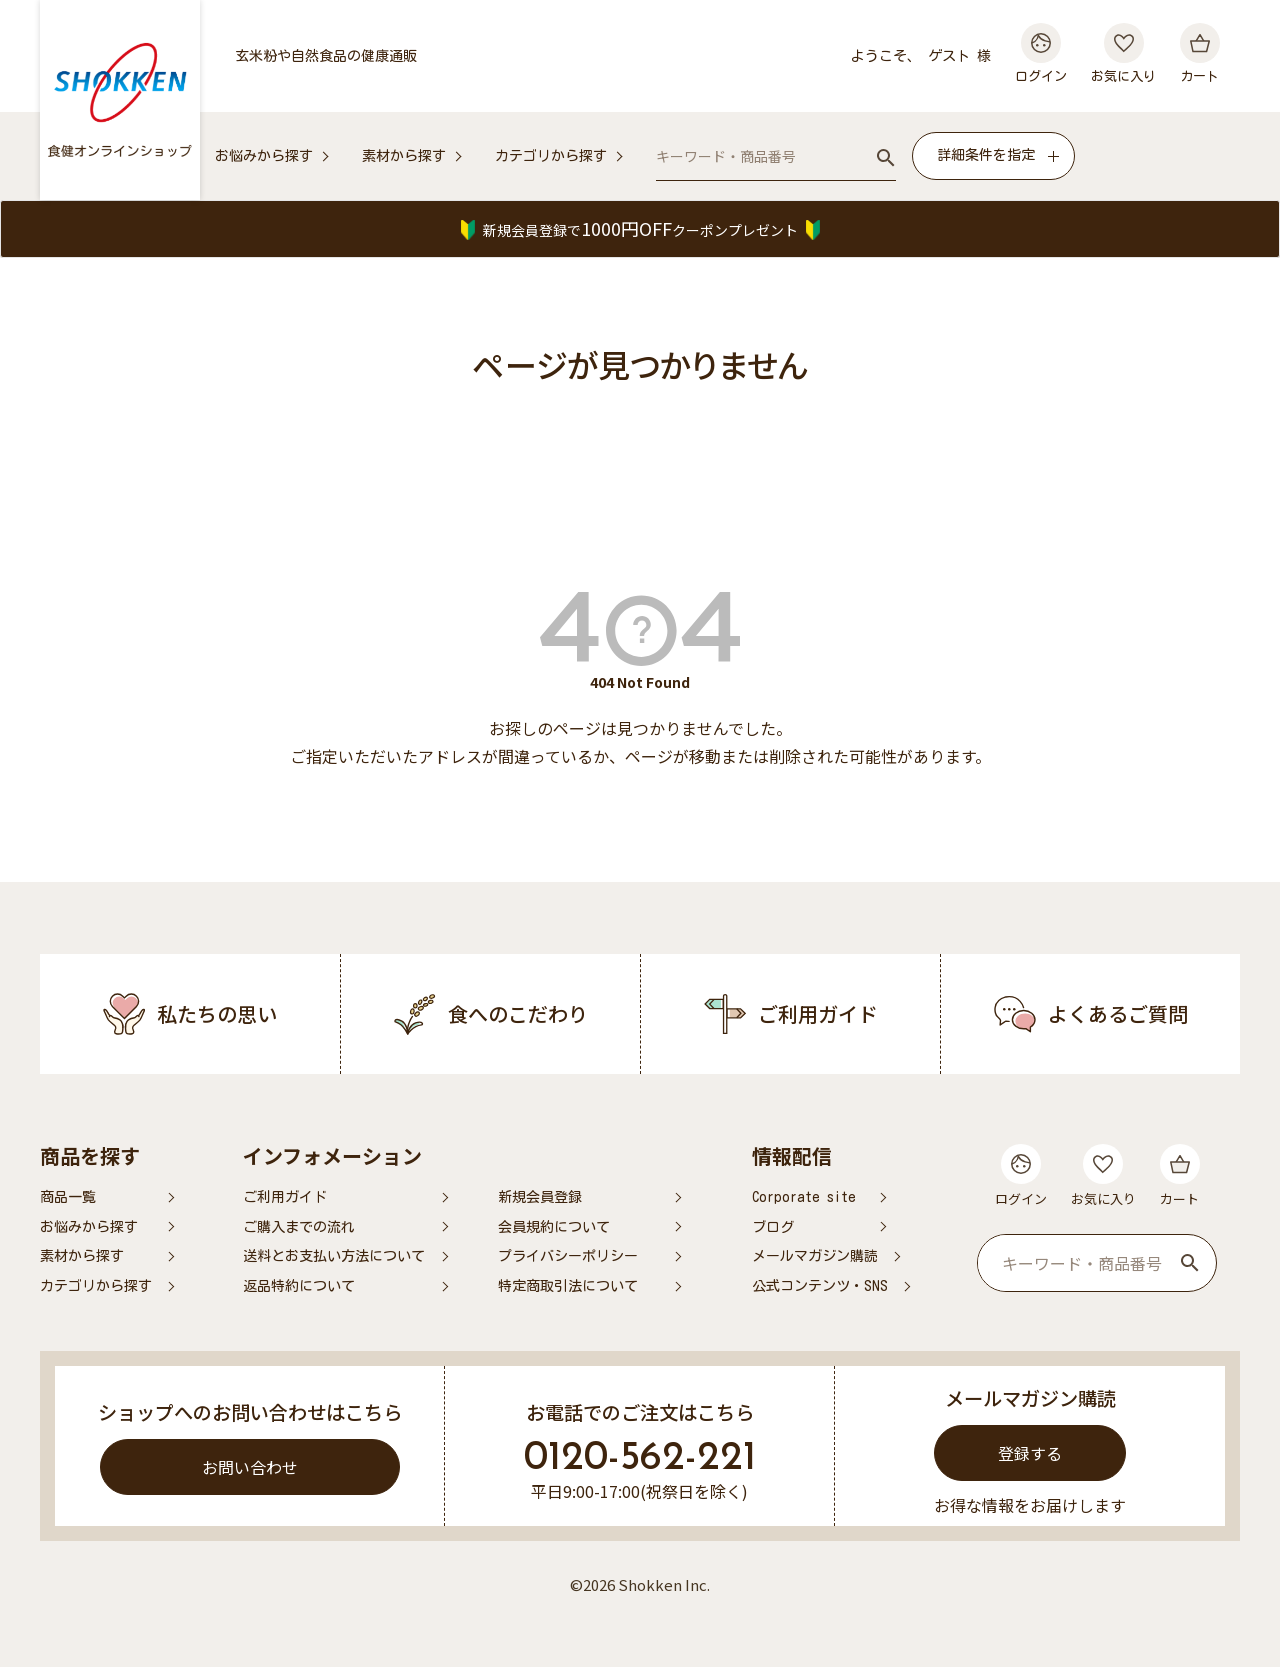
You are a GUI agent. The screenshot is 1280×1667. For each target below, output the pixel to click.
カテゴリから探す (551, 156)
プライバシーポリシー (568, 1256)
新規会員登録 (540, 1197)
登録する (1030, 1453)
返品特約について (299, 1286)
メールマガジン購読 (815, 1256)
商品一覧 (68, 1197)
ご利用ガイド (285, 1197)
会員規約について (554, 1227)
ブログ (773, 1227)
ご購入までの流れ (299, 1227)
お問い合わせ (250, 1467)
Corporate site (804, 1197)
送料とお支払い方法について (334, 1256)
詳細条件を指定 (986, 155)
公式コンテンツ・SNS (820, 1286)
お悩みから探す (264, 156)
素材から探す (404, 156)
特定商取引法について (568, 1286)
